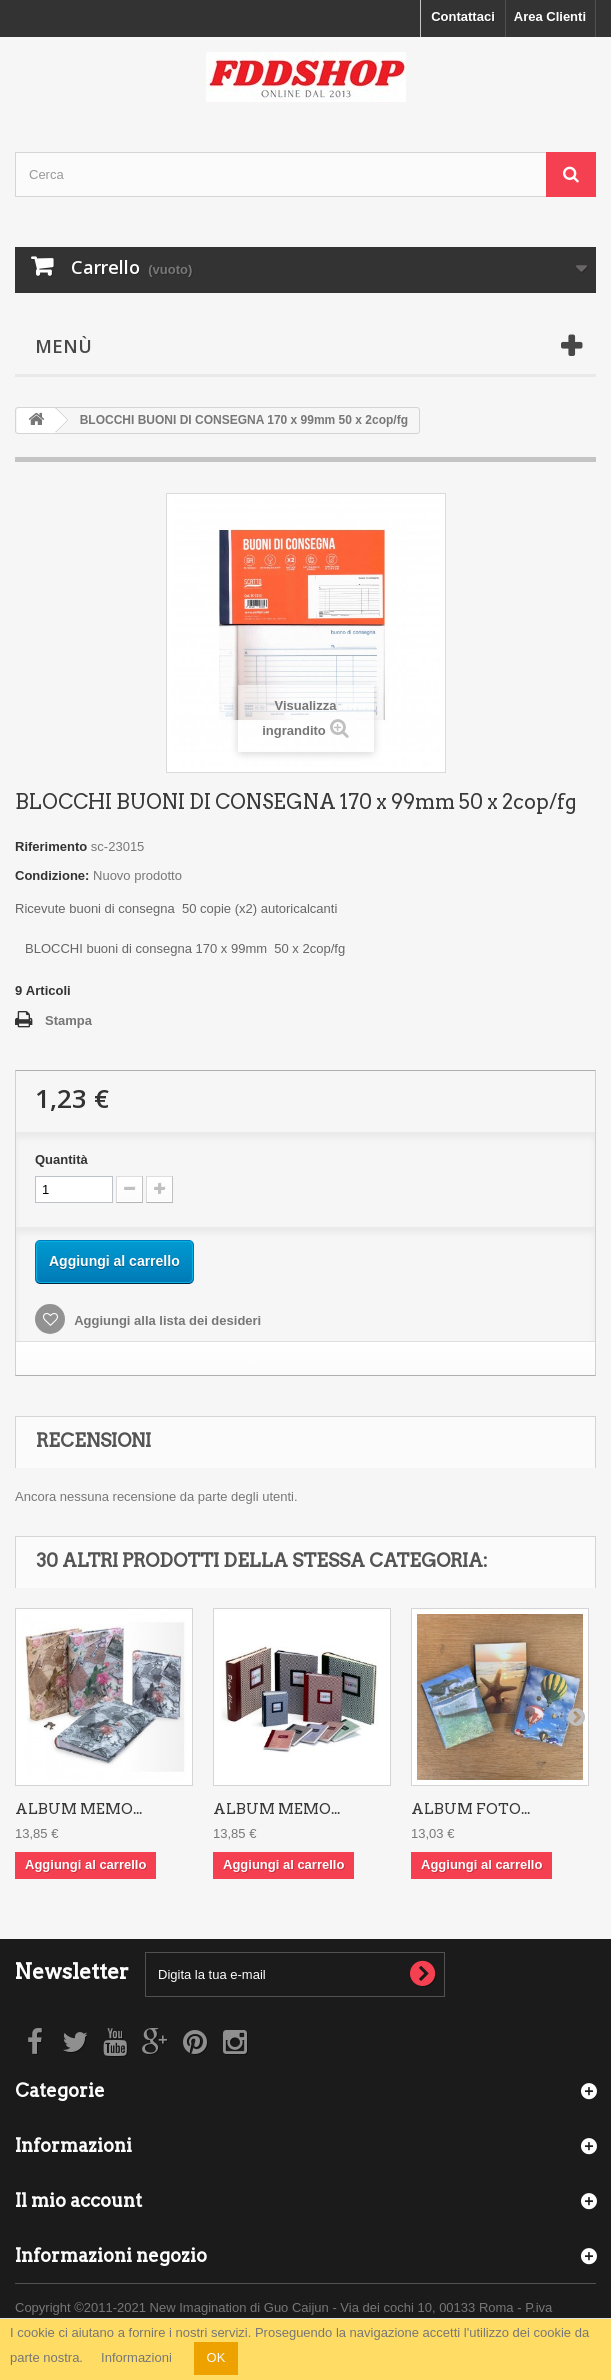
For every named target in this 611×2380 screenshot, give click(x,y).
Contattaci (463, 16)
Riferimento (51, 846)
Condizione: (52, 875)
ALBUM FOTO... (470, 1809)
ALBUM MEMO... (78, 1809)
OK (216, 2357)
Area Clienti (550, 16)
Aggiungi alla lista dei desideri (166, 1320)
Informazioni (136, 2357)
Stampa (68, 1020)
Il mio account (78, 2200)
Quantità (61, 1159)
